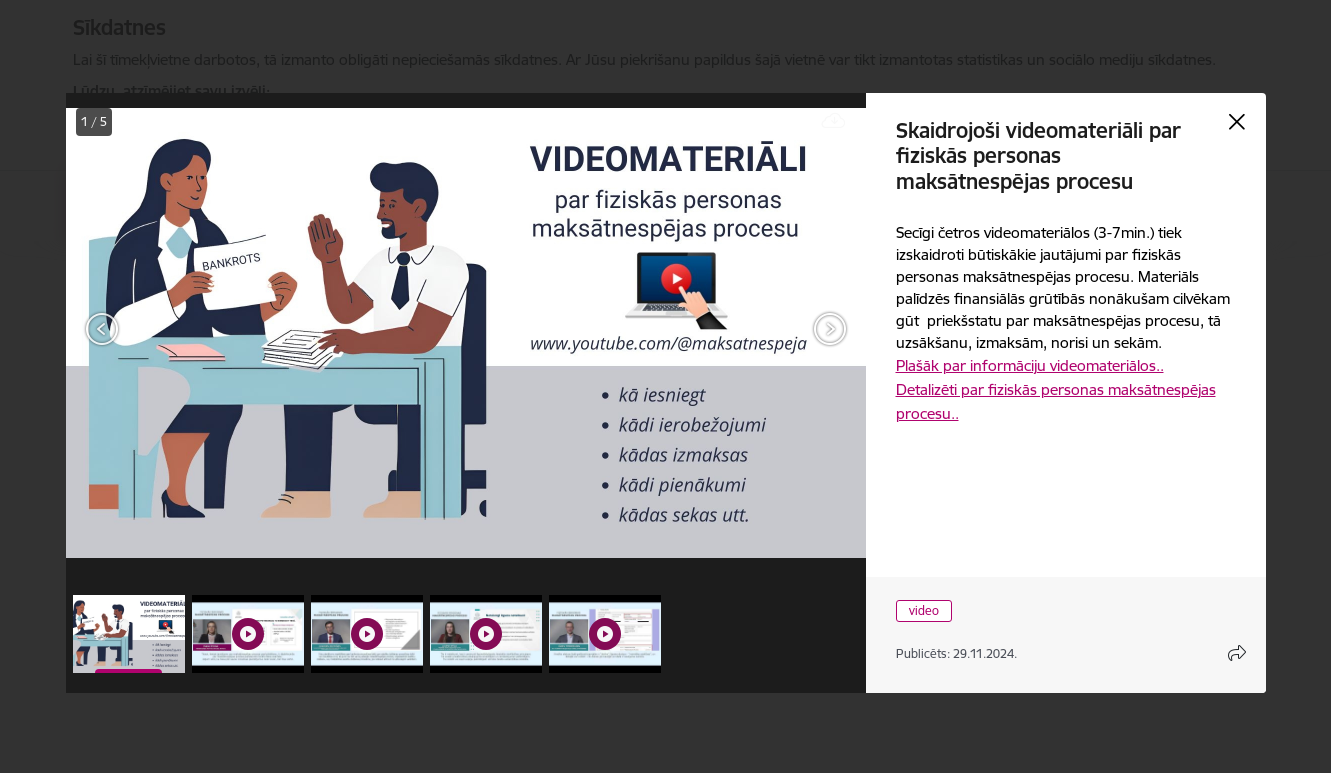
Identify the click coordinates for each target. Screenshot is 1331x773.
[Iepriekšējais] (102, 329)
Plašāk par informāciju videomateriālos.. (1030, 365)
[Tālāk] (830, 329)
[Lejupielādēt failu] (834, 121)
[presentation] (186, 331)
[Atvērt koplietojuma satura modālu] (1237, 653)
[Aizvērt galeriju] (1237, 122)
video (924, 610)
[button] (129, 634)
